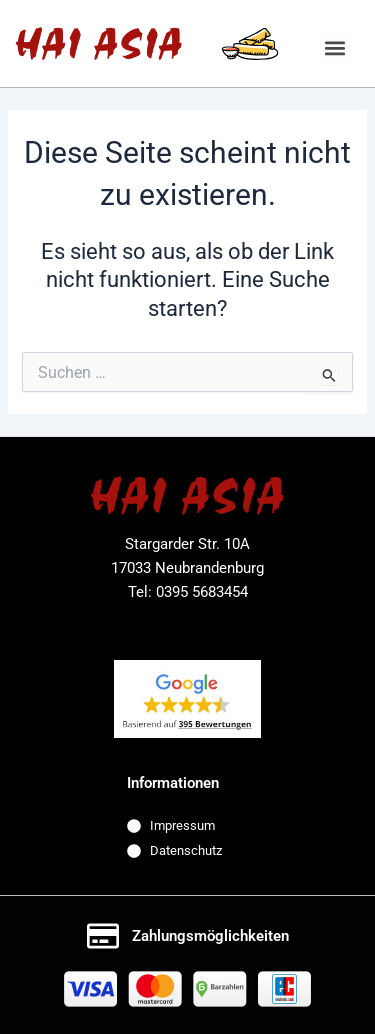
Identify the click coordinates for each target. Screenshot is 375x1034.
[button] (335, 47)
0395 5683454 (202, 592)
